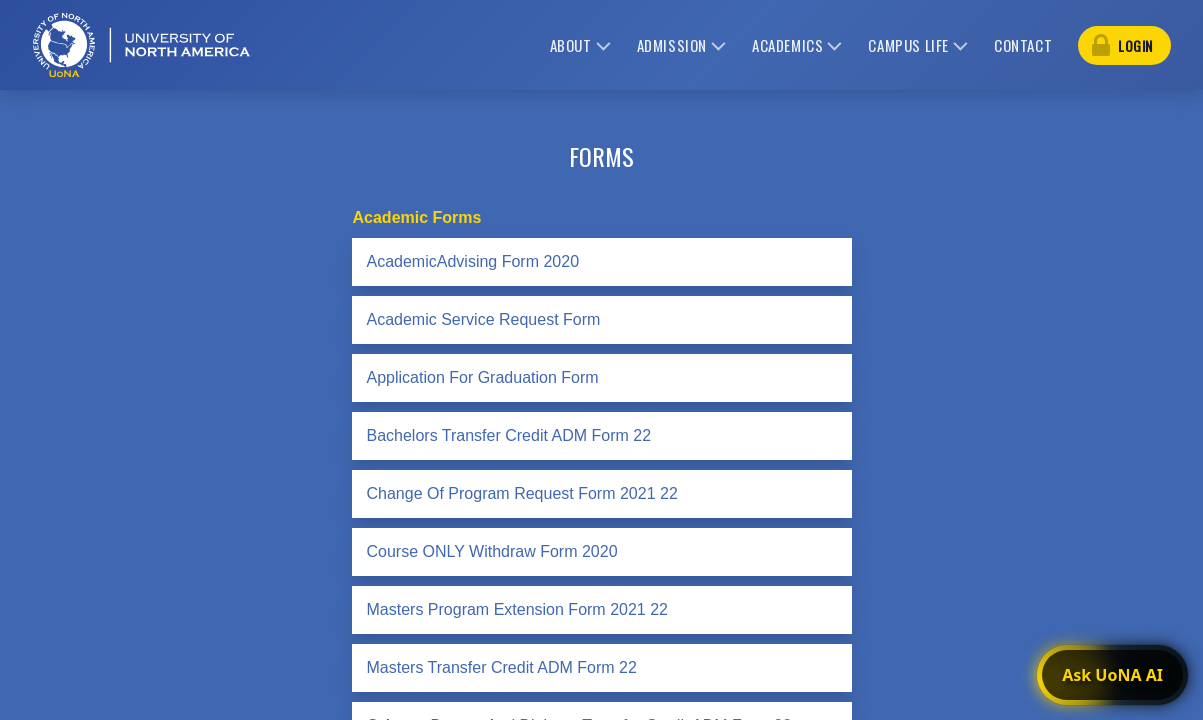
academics (787, 45)
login (1135, 45)
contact (1023, 45)
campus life (908, 45)
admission (672, 45)
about (571, 45)
